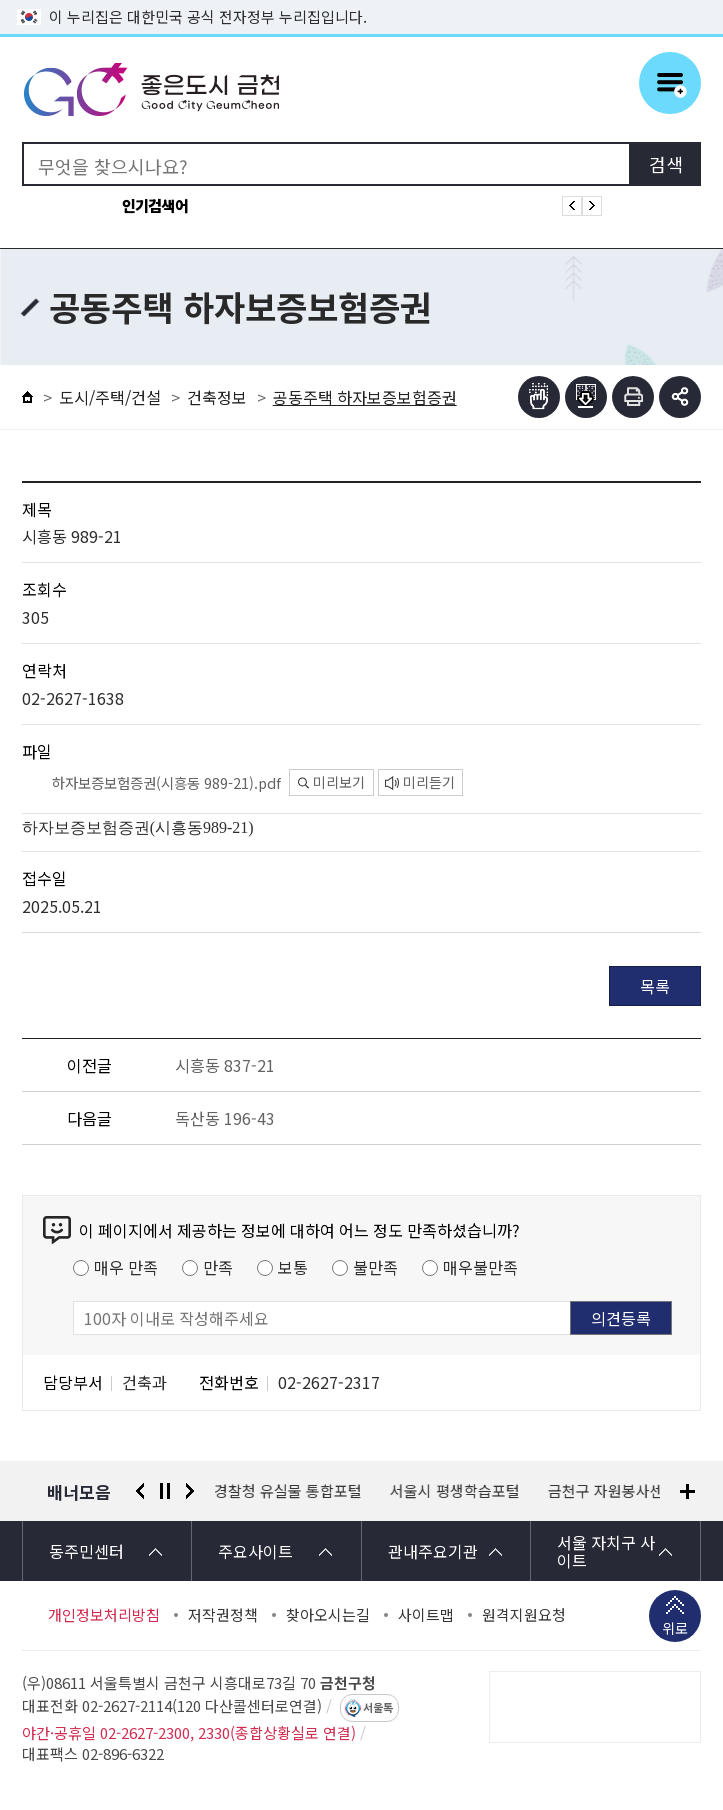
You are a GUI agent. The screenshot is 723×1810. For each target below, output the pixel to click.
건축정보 (217, 397)
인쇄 (633, 397)
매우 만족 (126, 1267)
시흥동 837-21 (225, 1065)
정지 (165, 1491)
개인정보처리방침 (104, 1615)
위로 (675, 1630)
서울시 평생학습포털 (456, 1491)
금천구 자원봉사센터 (614, 1491)
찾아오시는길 (328, 1615)
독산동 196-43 (225, 1118)
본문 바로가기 (362, 0)
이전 (140, 1491)
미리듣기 (420, 782)
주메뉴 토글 (670, 83)
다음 (190, 1491)
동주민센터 (86, 1551)
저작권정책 (223, 1615)
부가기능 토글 (680, 397)
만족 (218, 1267)
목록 (655, 986)
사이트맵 (426, 1615)
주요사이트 (255, 1551)
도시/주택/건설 (110, 397)
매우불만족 (480, 1267)
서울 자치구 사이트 (606, 1551)
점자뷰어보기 (539, 397)
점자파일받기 (586, 397)
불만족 (375, 1267)
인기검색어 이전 (572, 206)
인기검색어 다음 (592, 206)
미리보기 (331, 782)
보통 (293, 1267)
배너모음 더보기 (687, 1491)
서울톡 (378, 1708)
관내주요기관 (433, 1551)
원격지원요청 (524, 1615)
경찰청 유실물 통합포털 (289, 1491)
